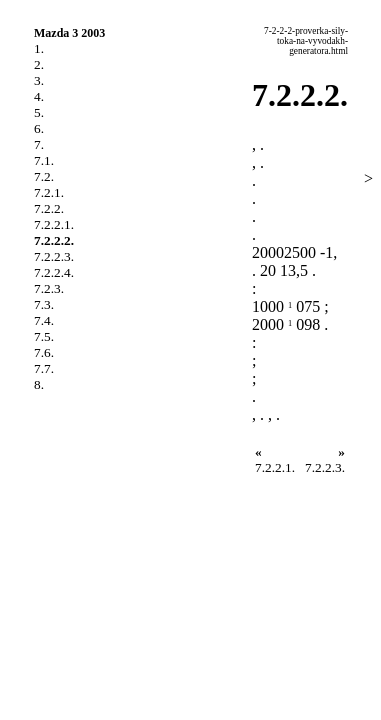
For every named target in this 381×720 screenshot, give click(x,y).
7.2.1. (49, 192)
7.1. (44, 160)
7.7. (44, 368)
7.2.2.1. (54, 224)
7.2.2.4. (54, 272)
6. (39, 128)
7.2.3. (49, 288)
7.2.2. (49, 208)
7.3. (44, 304)
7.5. (44, 336)
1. (39, 48)
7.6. (44, 352)
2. (39, 64)
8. (39, 384)
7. (39, 144)
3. (39, 80)
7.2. (44, 176)
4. (39, 96)
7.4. (44, 320)
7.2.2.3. (54, 256)
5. (39, 112)
